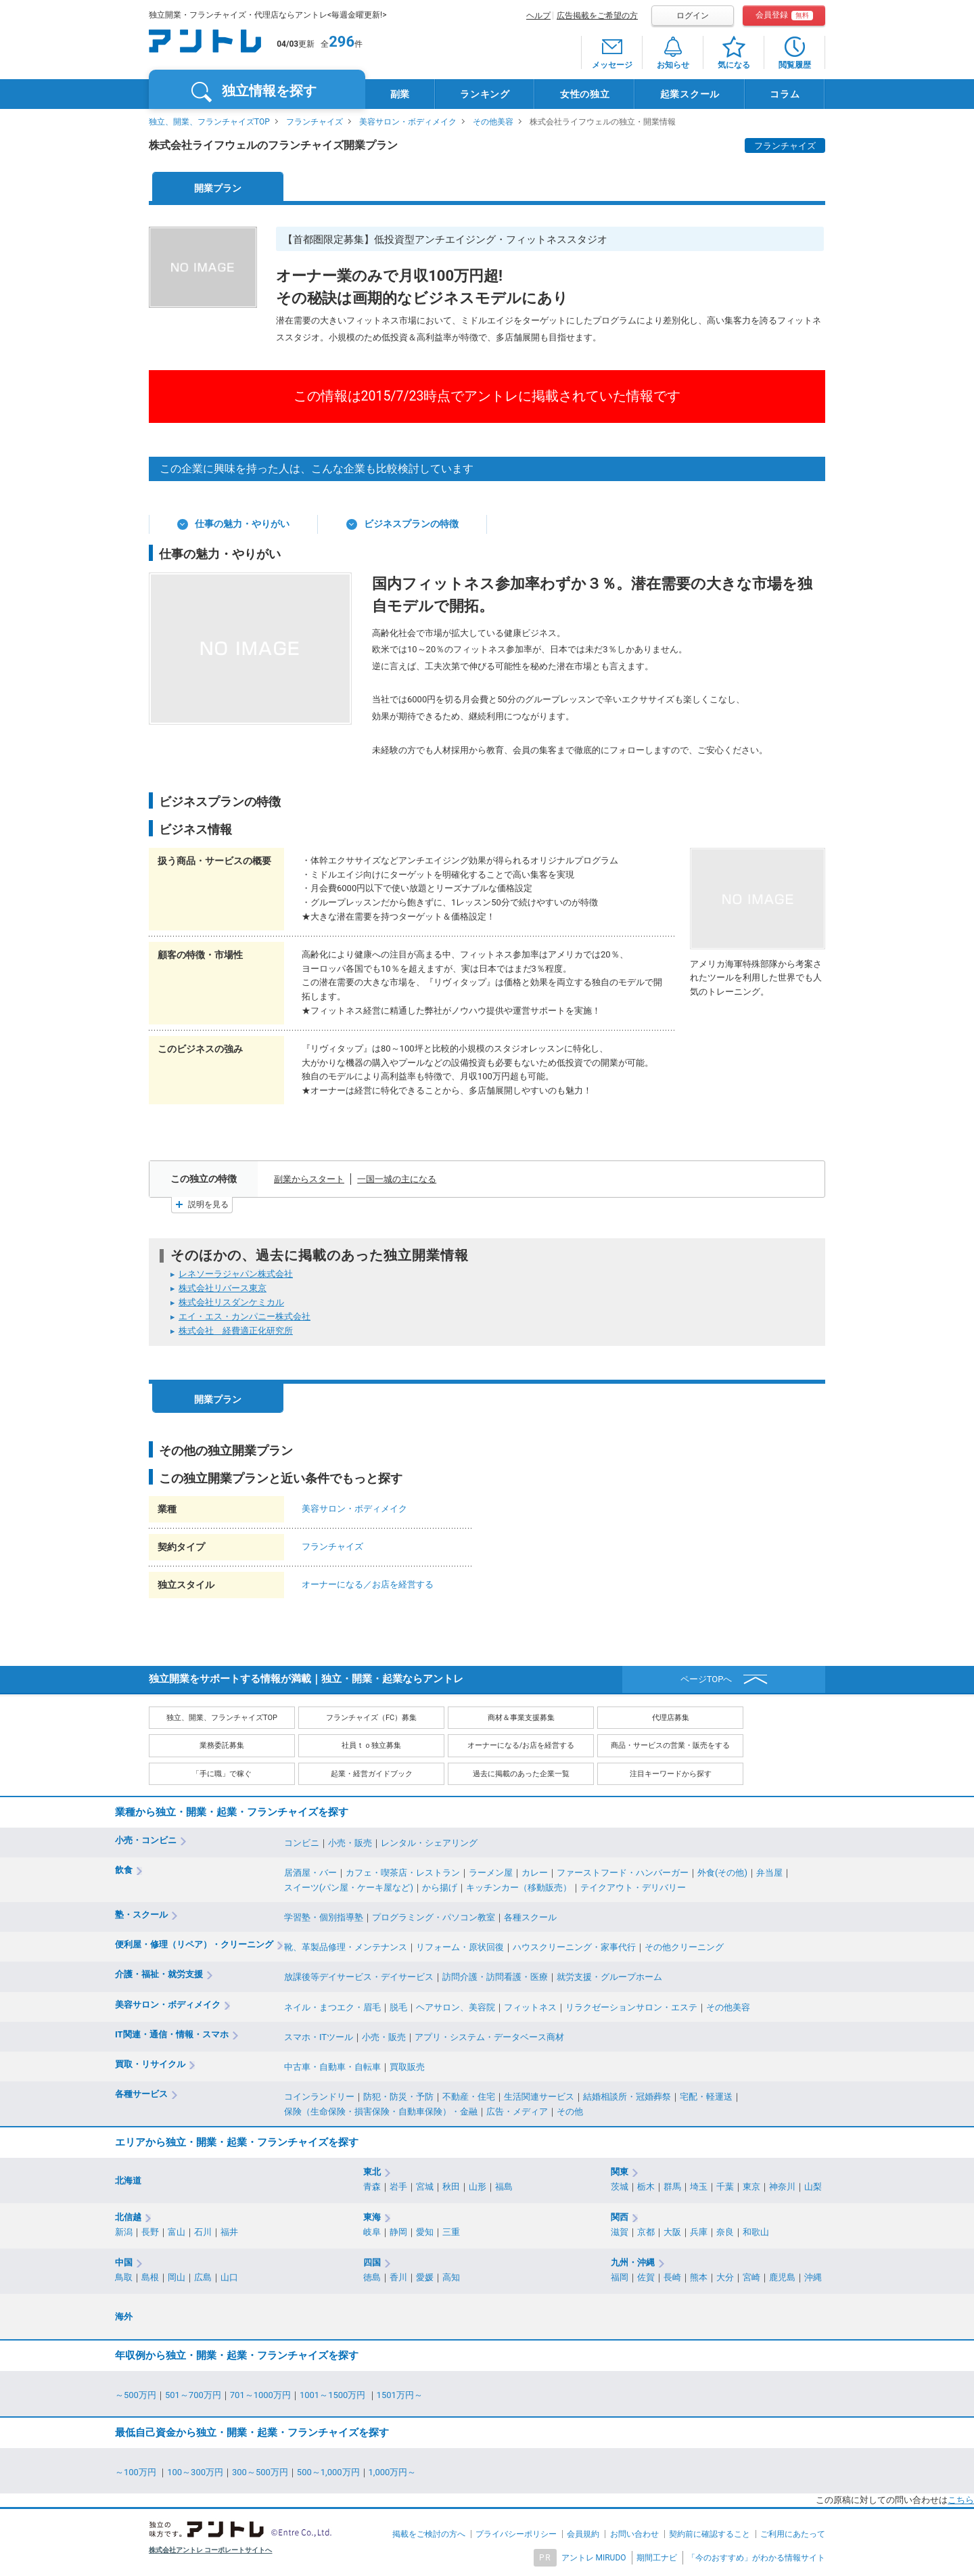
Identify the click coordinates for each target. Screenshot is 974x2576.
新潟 (124, 2232)
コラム (784, 94)
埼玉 (699, 2187)
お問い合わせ (634, 2534)
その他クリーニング (684, 1947)
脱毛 (398, 2007)
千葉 (725, 2187)
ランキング (485, 94)
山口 (229, 2277)
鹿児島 (782, 2277)
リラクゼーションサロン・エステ (631, 2007)
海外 (124, 2316)
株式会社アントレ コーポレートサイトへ (211, 2550)
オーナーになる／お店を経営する (368, 1584)
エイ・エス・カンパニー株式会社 (244, 1316)
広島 (203, 2277)
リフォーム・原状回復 (460, 1947)
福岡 (619, 2277)
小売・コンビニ (146, 1840)
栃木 (646, 2187)
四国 (372, 2262)
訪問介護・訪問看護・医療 (495, 1977)
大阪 (672, 2232)
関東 (619, 2172)
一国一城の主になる (396, 1179)
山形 (477, 2187)
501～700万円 (193, 2395)
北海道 (128, 2180)
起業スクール (690, 94)
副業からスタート (309, 1179)
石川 (203, 2232)
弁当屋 (769, 1873)
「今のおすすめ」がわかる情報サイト (756, 2557)
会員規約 (583, 2534)
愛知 (425, 2232)
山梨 (813, 2187)
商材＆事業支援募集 (521, 1717)
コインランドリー (319, 2097)
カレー (534, 1873)
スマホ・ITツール (318, 2037)
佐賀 (646, 2277)
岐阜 (372, 2232)
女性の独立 (585, 94)
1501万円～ (400, 2395)
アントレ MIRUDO (593, 2557)
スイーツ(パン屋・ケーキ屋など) (348, 1887)
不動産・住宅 (468, 2097)
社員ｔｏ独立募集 (371, 1745)
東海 (372, 2217)
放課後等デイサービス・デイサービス (359, 1977)
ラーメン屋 (491, 1873)
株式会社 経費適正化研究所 (236, 1331)
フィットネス (530, 2007)
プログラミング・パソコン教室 (433, 1917)
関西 (619, 2217)
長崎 (672, 2277)
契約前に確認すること (709, 2534)
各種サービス (141, 2094)
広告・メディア (517, 2111)
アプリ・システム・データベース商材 (489, 2037)
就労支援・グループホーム (609, 1977)
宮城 (425, 2187)
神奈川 (782, 2187)
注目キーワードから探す (671, 1773)
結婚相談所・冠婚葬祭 (627, 2097)
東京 (751, 2187)
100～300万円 (195, 2472)
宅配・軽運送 (706, 2097)
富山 (176, 2232)
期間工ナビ (656, 2557)
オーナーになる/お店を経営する (521, 1745)
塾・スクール (141, 1915)
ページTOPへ (706, 1679)
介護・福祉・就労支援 (159, 1974)
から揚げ (439, 1887)
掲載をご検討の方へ (428, 2534)
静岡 (398, 2232)
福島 (504, 2187)
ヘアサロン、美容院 (455, 2007)
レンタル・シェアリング (429, 1843)
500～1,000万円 (328, 2472)
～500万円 (135, 2395)
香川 (398, 2277)
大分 (725, 2277)
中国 (124, 2262)
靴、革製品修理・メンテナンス (345, 1947)
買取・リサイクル (150, 2064)
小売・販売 (350, 1843)
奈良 (725, 2232)
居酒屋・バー (310, 1873)
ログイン (692, 15)
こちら (961, 2500)
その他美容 (493, 122)
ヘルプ (538, 15)
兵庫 (699, 2232)
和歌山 (756, 2232)
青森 (372, 2187)
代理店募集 (670, 1717)
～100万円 (136, 2472)
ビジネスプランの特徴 (411, 524)
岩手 (398, 2187)
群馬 (672, 2187)
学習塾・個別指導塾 (323, 1917)
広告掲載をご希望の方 (597, 15)
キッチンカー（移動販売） (519, 1887)
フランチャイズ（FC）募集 (371, 1717)
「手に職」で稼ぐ (222, 1773)
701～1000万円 (260, 2395)
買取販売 (407, 2067)
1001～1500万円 (334, 2395)
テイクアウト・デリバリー (633, 1887)
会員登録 (784, 15)
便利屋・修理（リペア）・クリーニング (194, 1944)
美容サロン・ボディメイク (408, 122)
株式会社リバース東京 (222, 1288)
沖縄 (813, 2277)
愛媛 (425, 2277)
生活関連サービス (539, 2097)
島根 (150, 2277)
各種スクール (530, 1917)
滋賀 (619, 2232)
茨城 (619, 2187)
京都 (646, 2232)
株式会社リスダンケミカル (231, 1302)
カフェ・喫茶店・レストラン (403, 1873)
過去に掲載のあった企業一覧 (521, 1773)
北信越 (128, 2217)
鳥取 (124, 2277)
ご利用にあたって (792, 2534)
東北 (372, 2172)
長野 (150, 2232)
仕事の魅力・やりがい (242, 524)
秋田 (451, 2187)
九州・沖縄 (633, 2262)
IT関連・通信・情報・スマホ (172, 2034)
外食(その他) (722, 1873)
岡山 (176, 2277)
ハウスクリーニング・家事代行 (574, 1947)
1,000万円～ (393, 2472)
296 (341, 41)
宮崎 (751, 2277)
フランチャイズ (314, 122)
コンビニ (301, 1843)
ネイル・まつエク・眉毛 (332, 2007)
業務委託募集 (222, 1745)
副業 (400, 94)
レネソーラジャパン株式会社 (236, 1274)
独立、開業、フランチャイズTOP (209, 122)
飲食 (124, 1870)
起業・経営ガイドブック (372, 1773)
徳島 (372, 2277)
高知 (451, 2277)
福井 (229, 2232)
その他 (570, 2111)
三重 (451, 2232)
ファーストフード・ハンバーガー (623, 1873)
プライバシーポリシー (516, 2534)
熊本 (699, 2277)
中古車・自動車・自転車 (332, 2067)
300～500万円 (260, 2472)
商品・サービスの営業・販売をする (670, 1745)
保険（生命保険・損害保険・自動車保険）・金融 (381, 2111)
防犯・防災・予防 (398, 2097)
